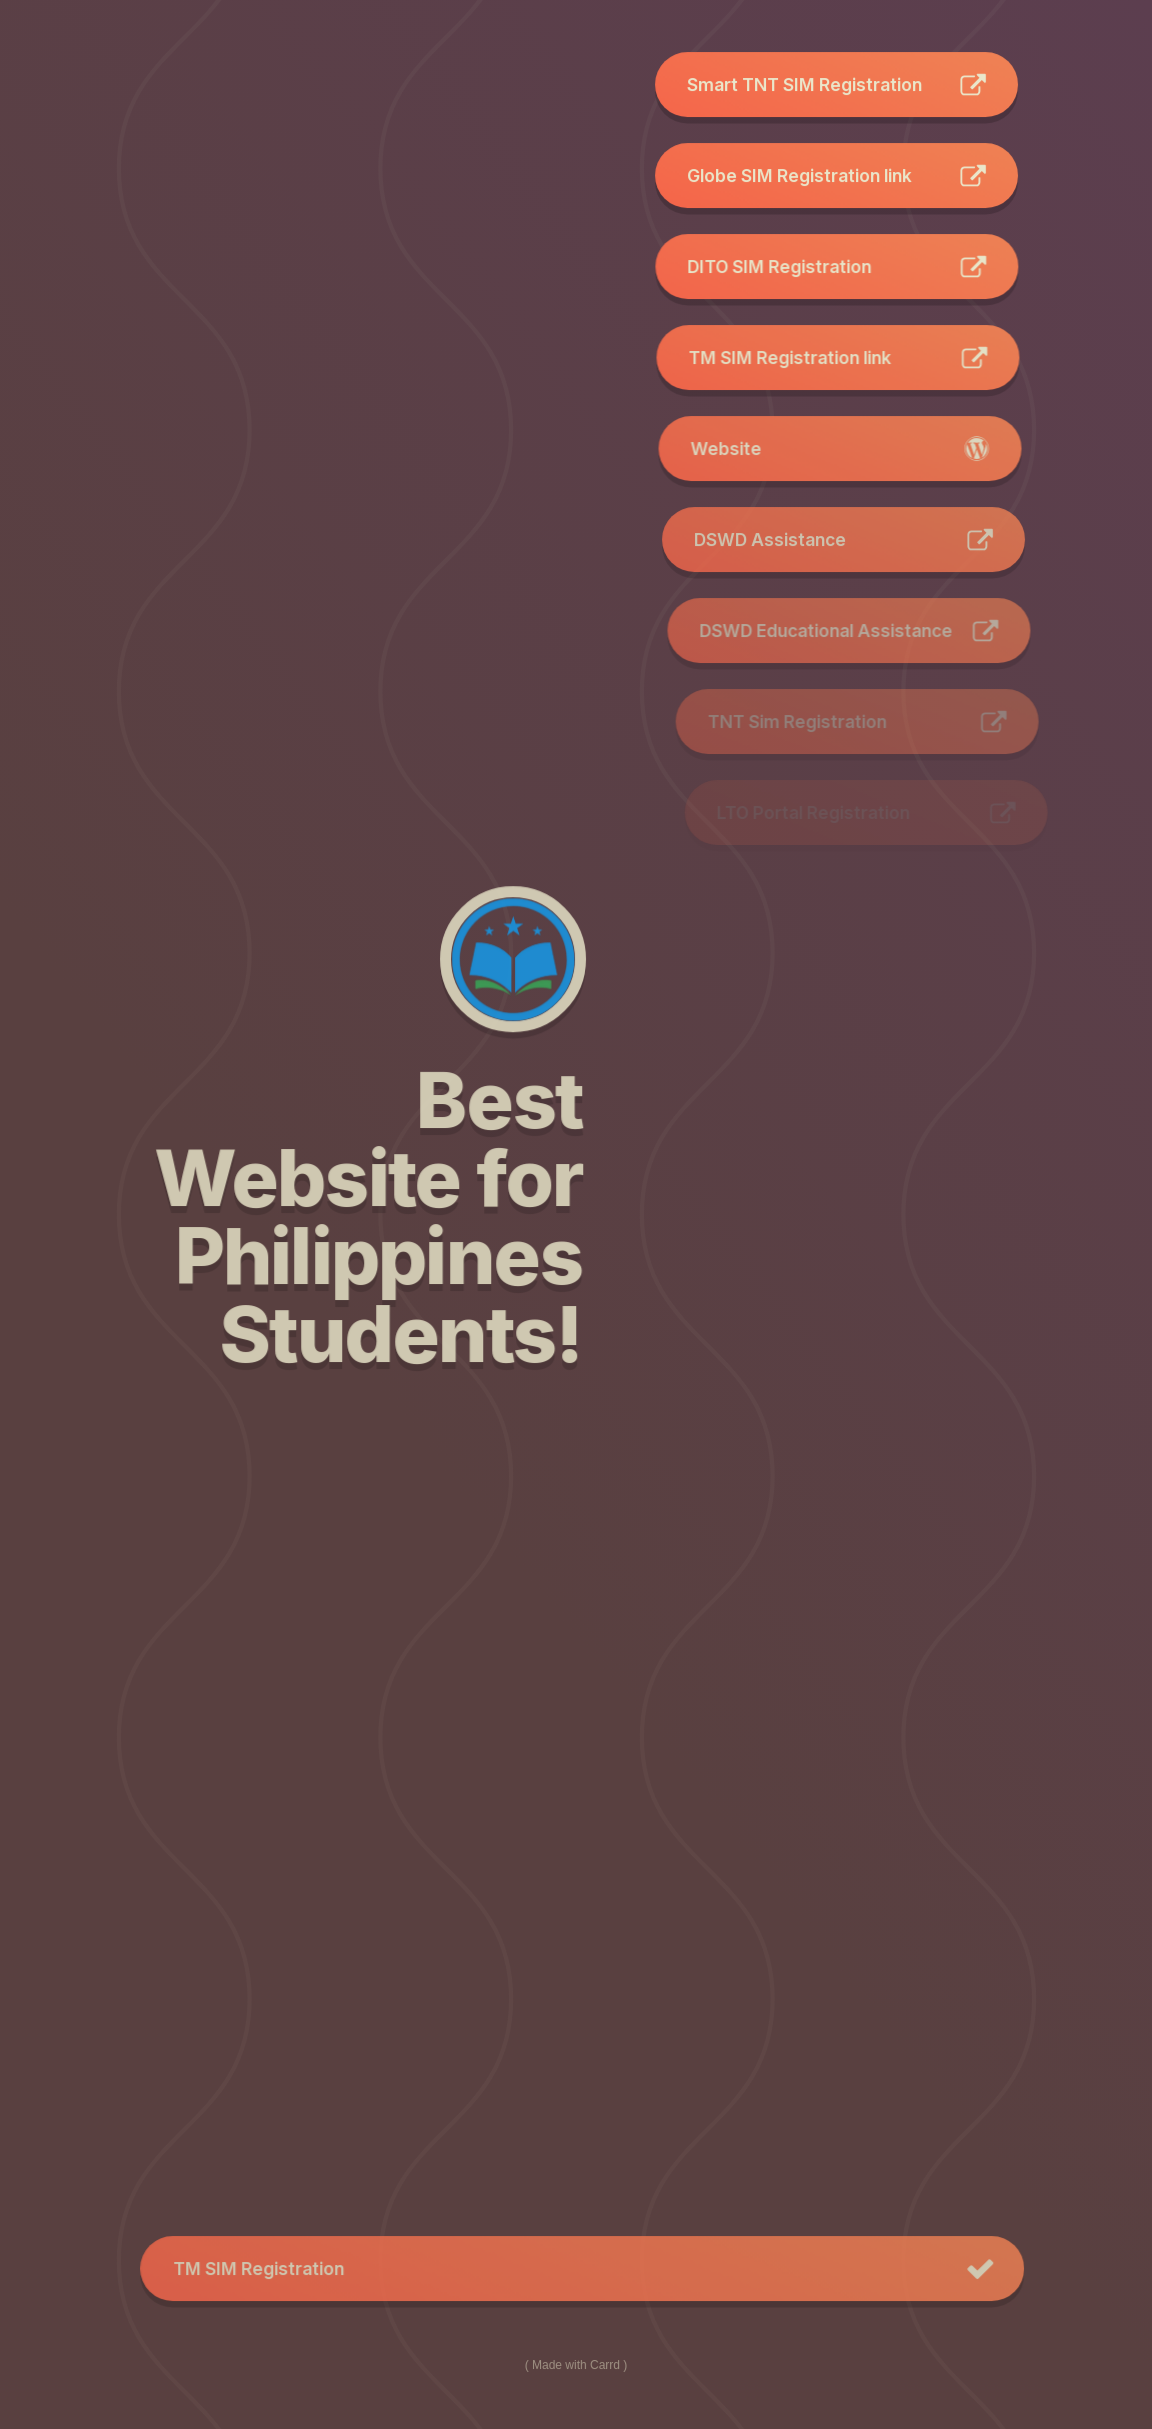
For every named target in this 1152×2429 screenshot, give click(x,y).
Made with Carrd (576, 2362)
